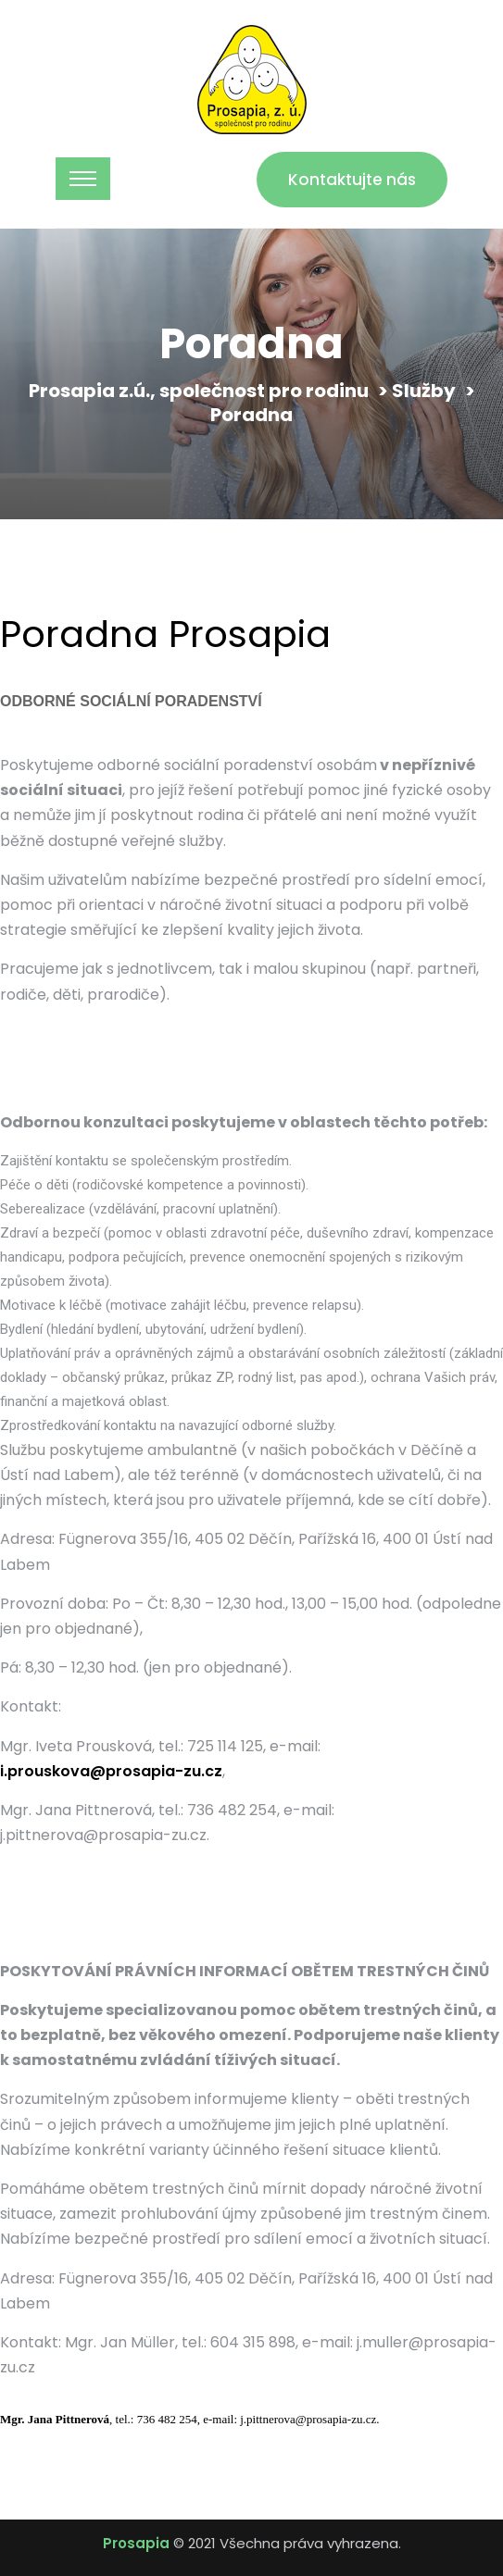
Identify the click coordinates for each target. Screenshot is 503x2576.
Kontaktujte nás (352, 179)
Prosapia (136, 2543)
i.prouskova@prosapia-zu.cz (111, 1771)
